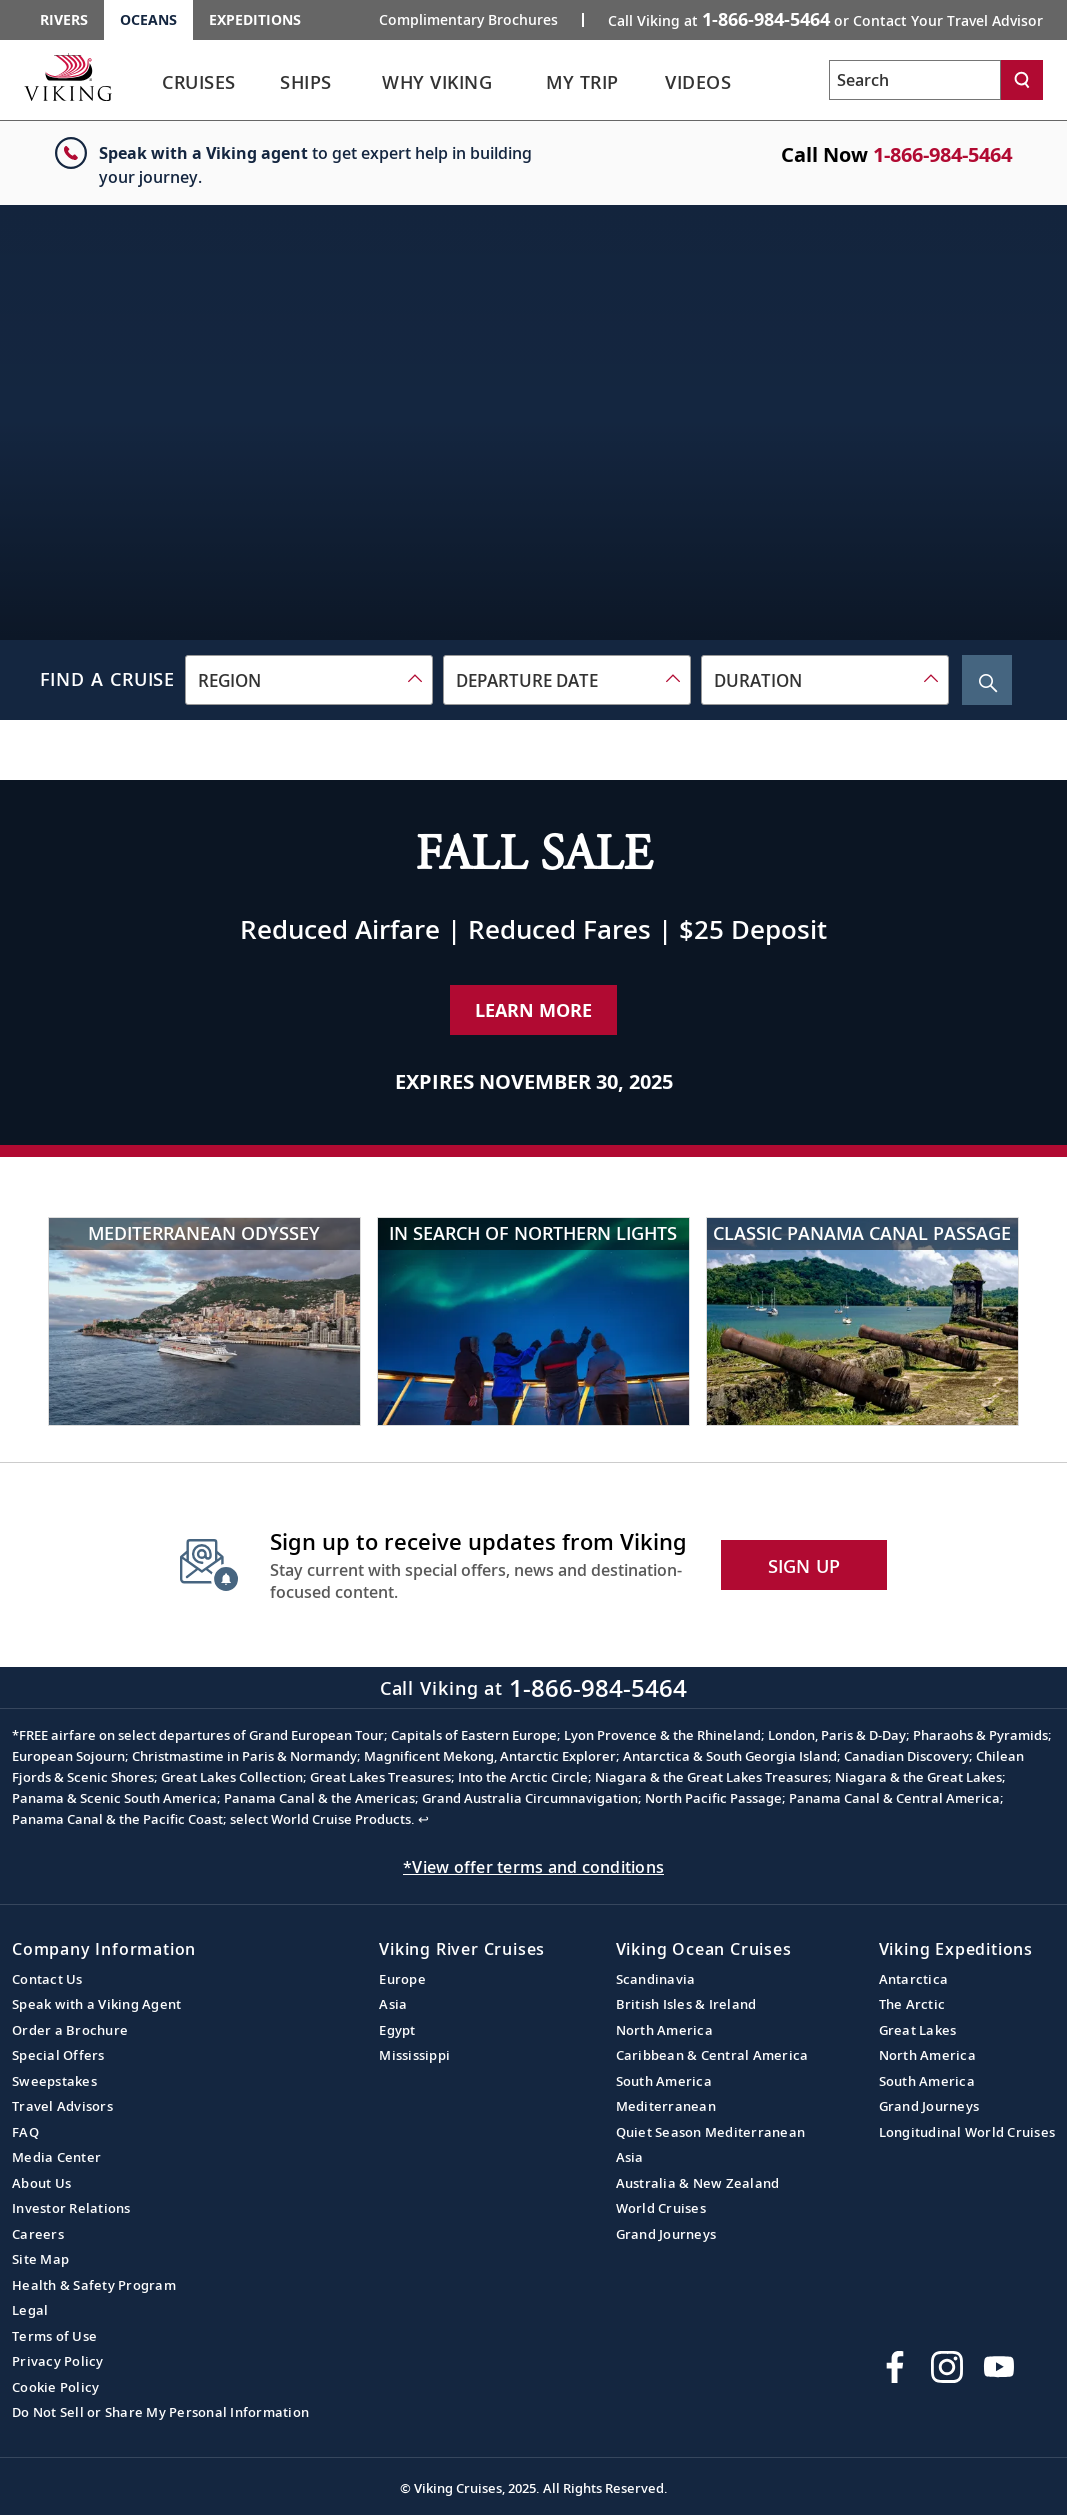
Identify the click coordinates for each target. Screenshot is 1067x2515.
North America (664, 2030)
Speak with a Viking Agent (96, 2004)
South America (664, 2081)
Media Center (56, 2157)
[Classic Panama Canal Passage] (862, 1321)
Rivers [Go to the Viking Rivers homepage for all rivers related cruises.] (64, 19)
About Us (41, 2183)
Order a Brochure (70, 2030)
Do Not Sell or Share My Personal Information (160, 2412)
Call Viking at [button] (825, 19)
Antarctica (914, 1979)
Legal (30, 2310)
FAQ (25, 2132)
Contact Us (47, 1979)
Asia (393, 2004)
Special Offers (58, 2055)
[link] (199, 87)
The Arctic (912, 2004)
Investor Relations (71, 2208)
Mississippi (414, 2055)
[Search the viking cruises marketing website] (915, 80)
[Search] (1022, 80)
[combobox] (309, 680)
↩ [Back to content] (423, 1819)
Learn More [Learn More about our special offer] (533, 1010)
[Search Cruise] (987, 680)
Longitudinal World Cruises (967, 2132)
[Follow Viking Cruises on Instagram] (947, 2367)
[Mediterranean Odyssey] (204, 1321)
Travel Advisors (62, 2106)
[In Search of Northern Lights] (533, 1321)
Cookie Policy (55, 2387)
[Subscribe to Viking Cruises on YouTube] (999, 2367)
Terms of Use (54, 2336)
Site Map (40, 2259)
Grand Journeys (666, 2234)
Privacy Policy (58, 2361)
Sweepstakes (54, 2081)
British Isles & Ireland (686, 2004)
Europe (402, 1979)
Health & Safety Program (94, 2285)
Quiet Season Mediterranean (711, 2132)
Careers (38, 2234)
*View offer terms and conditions (533, 1867)
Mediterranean (666, 2106)
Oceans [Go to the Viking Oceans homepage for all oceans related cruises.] (148, 19)
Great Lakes (918, 2030)
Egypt (397, 2030)
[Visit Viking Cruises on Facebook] (895, 2367)
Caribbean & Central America (712, 2055)
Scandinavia (656, 1979)
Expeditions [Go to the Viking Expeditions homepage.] (255, 19)
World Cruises (661, 2208)
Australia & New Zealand (698, 2183)
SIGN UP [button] (804, 1566)
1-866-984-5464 (942, 154)
